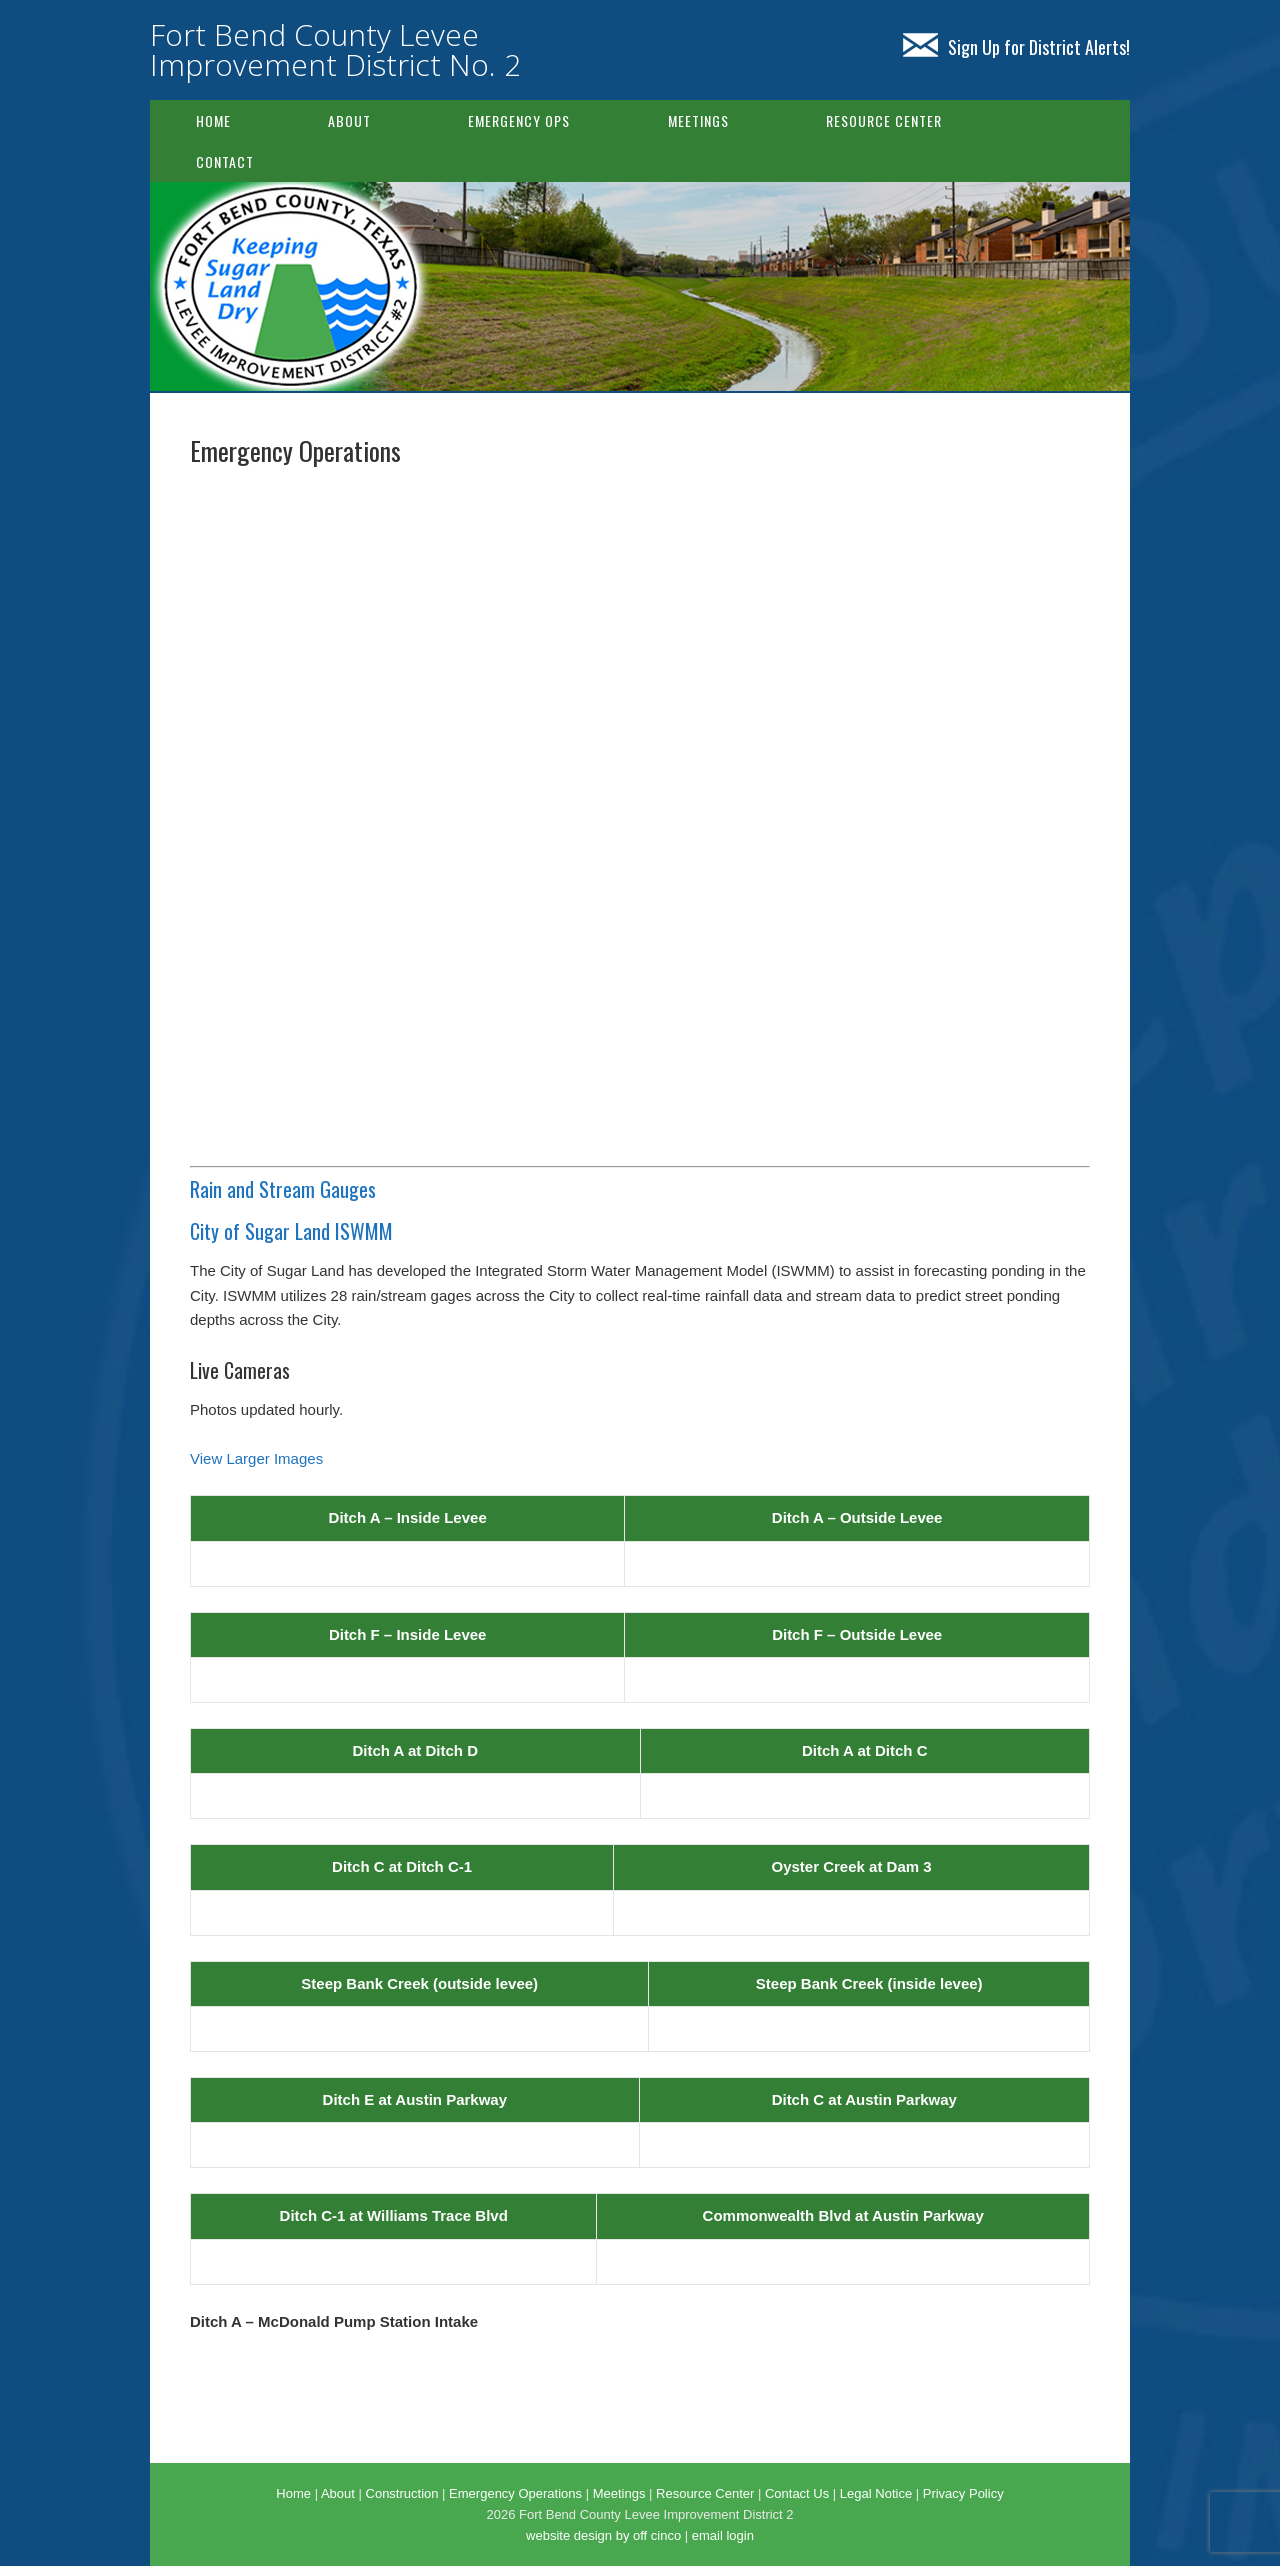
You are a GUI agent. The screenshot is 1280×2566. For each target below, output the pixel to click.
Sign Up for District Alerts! (1016, 47)
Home (213, 120)
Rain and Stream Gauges (283, 1189)
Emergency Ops (519, 120)
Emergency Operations (515, 2493)
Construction (402, 2493)
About (349, 120)
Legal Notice (876, 2493)
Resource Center (884, 120)
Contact (225, 161)
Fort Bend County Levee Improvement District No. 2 (335, 49)
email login (723, 2535)
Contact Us (797, 2493)
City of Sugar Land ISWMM (291, 1231)
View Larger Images (256, 1458)
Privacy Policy (963, 2493)
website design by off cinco (603, 2535)
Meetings (698, 120)
